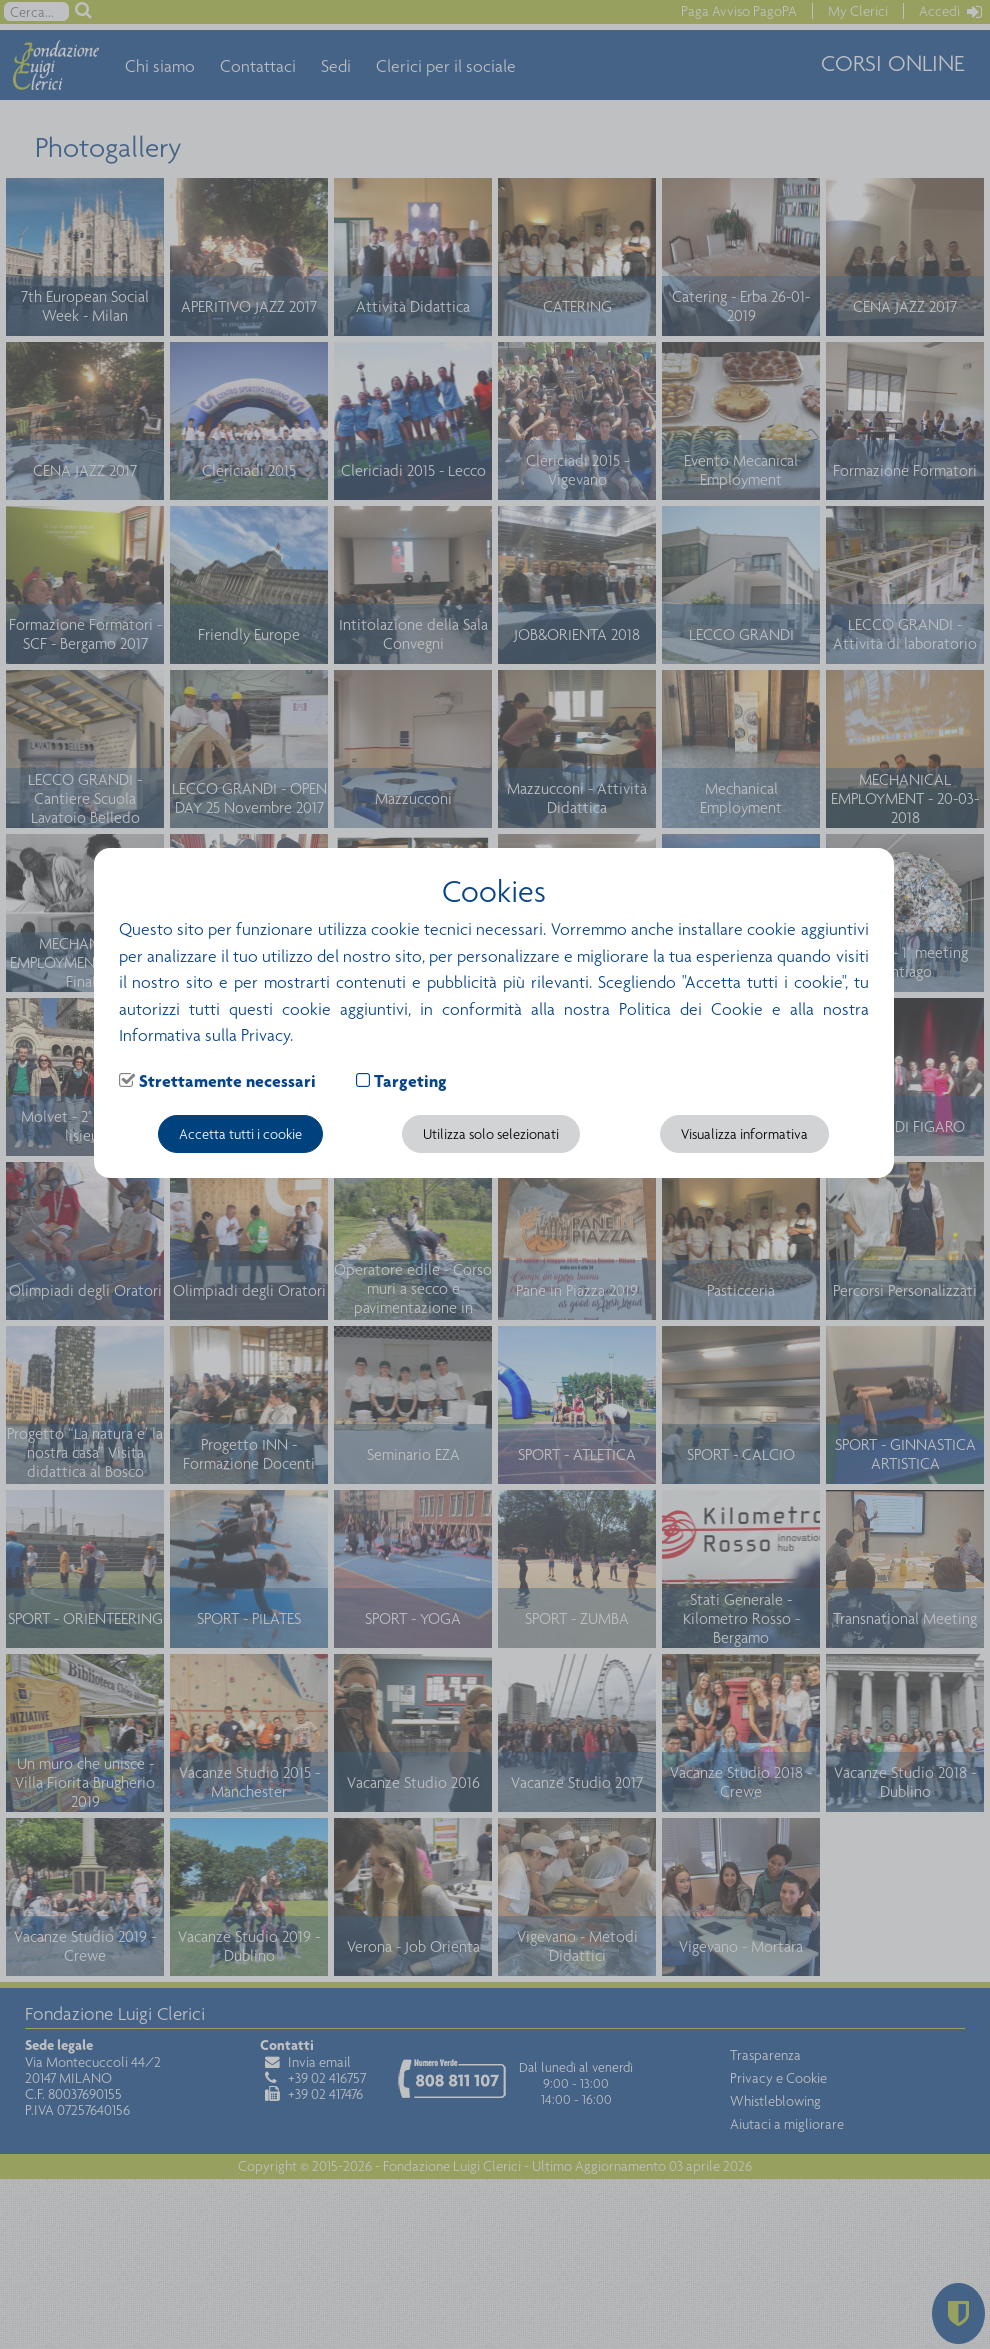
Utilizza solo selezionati (491, 1134)
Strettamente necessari (227, 1081)
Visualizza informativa (744, 1134)
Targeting (410, 1081)
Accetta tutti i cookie (240, 1134)
